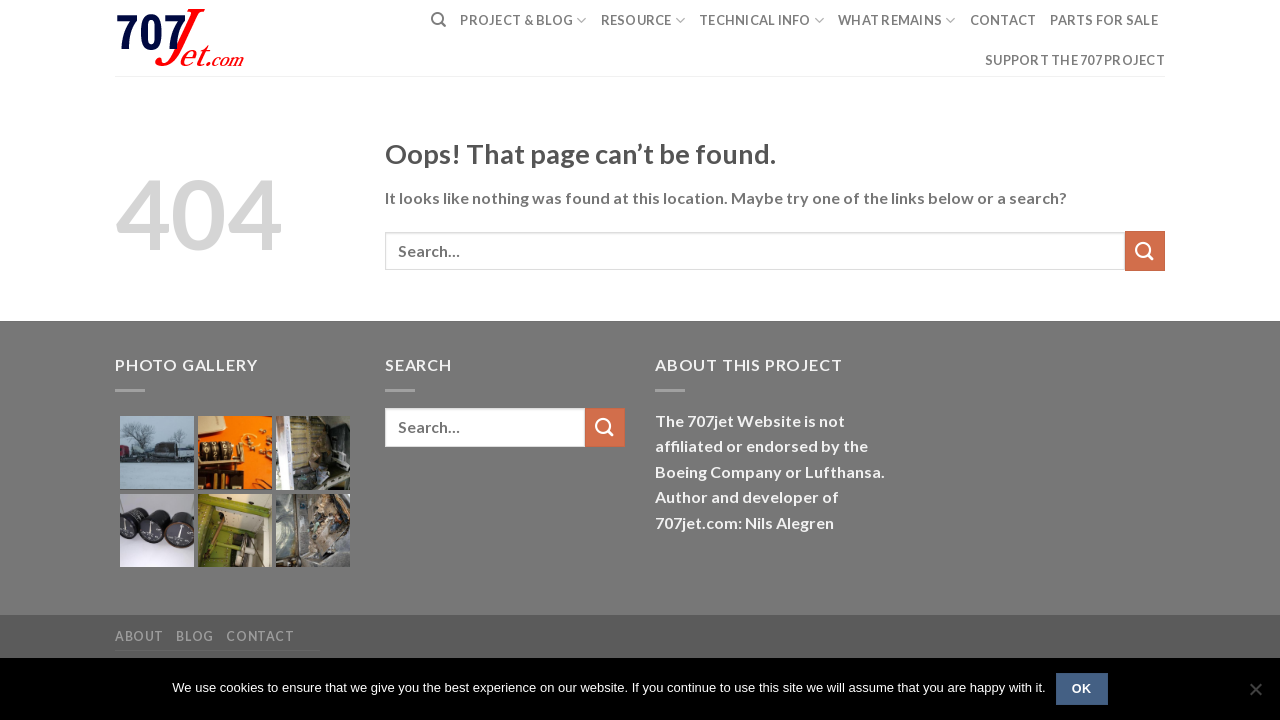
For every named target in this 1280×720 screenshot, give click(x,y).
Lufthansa (843, 471)
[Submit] (1145, 250)
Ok (1082, 689)
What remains (897, 20)
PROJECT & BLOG (523, 20)
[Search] (438, 20)
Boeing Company (720, 471)
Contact (1003, 20)
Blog (194, 636)
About (139, 636)
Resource (643, 20)
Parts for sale (1104, 20)
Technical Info (761, 20)
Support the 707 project (1075, 60)
